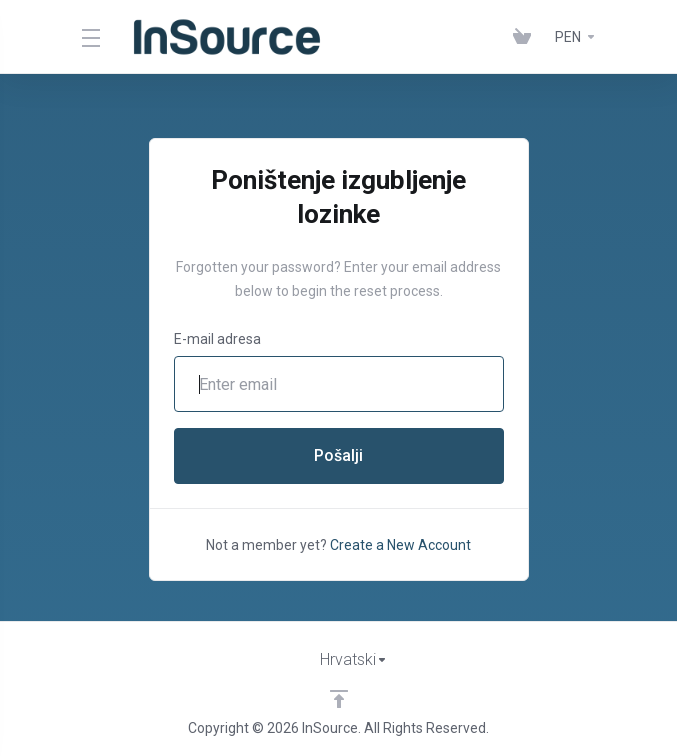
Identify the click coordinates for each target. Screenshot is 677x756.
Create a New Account (400, 545)
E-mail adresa (217, 339)
